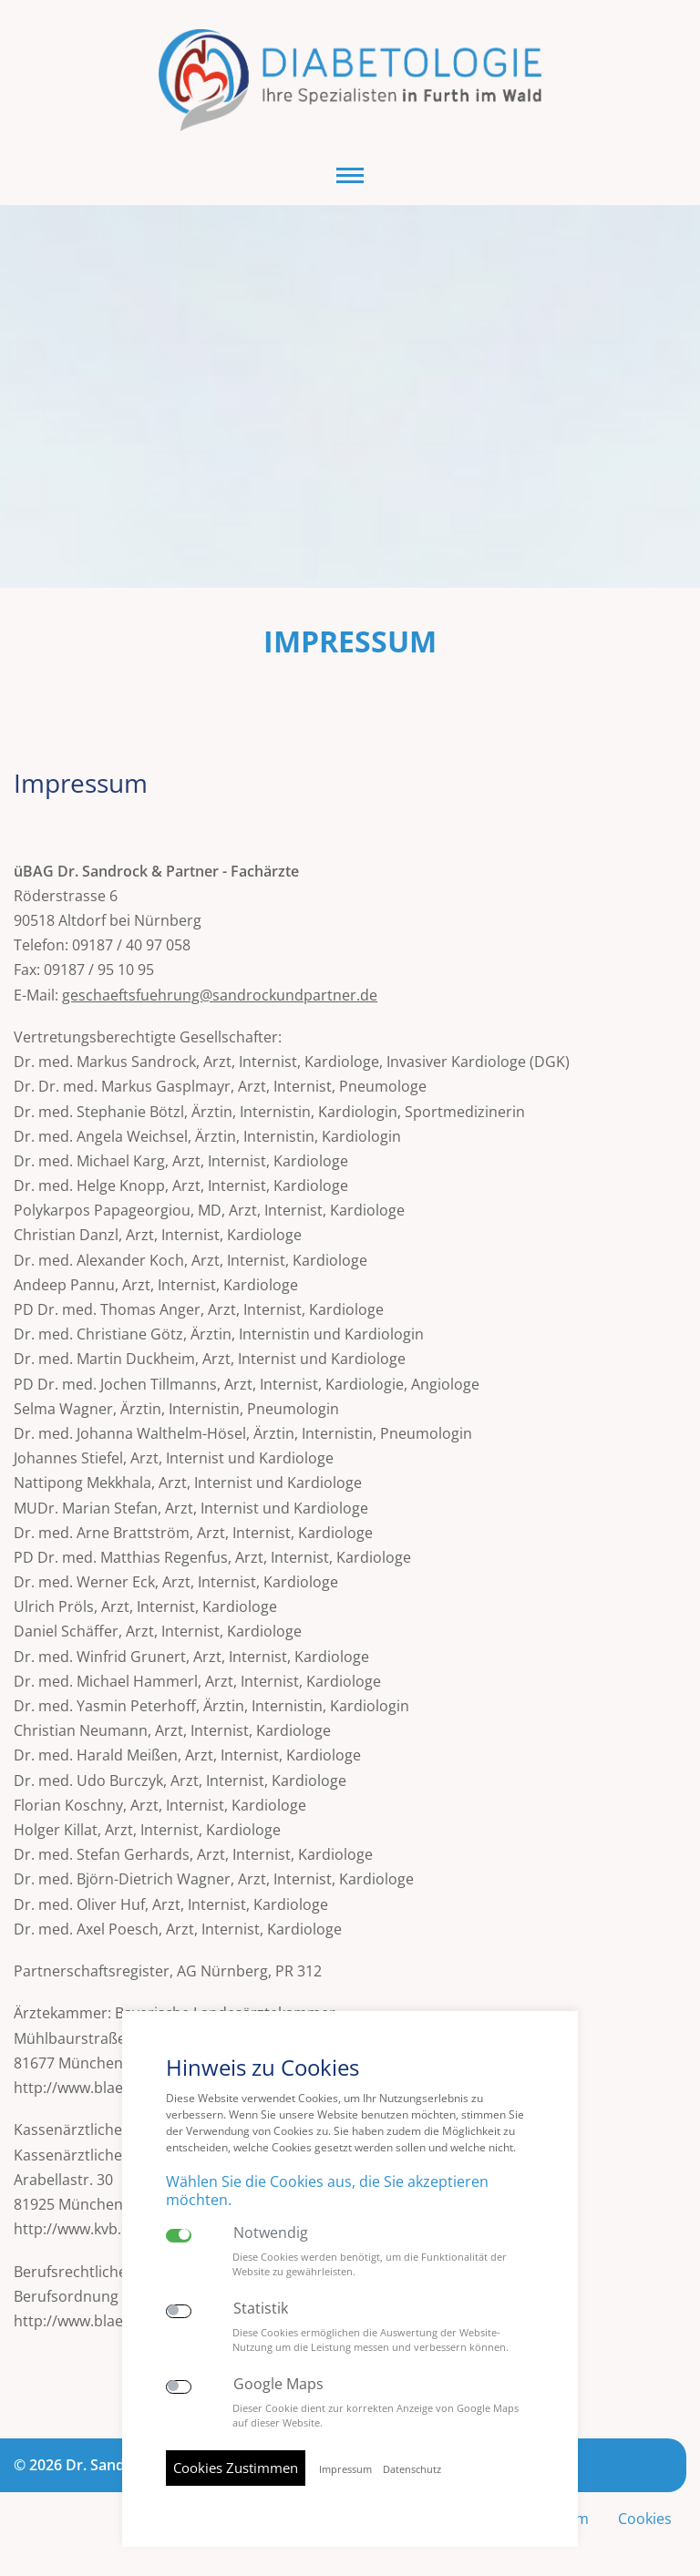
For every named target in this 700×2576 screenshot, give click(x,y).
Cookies (645, 2519)
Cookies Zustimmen (235, 2467)
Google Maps (278, 2384)
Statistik (260, 2308)
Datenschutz (412, 2469)
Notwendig (270, 2232)
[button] (350, 175)
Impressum (345, 2469)
